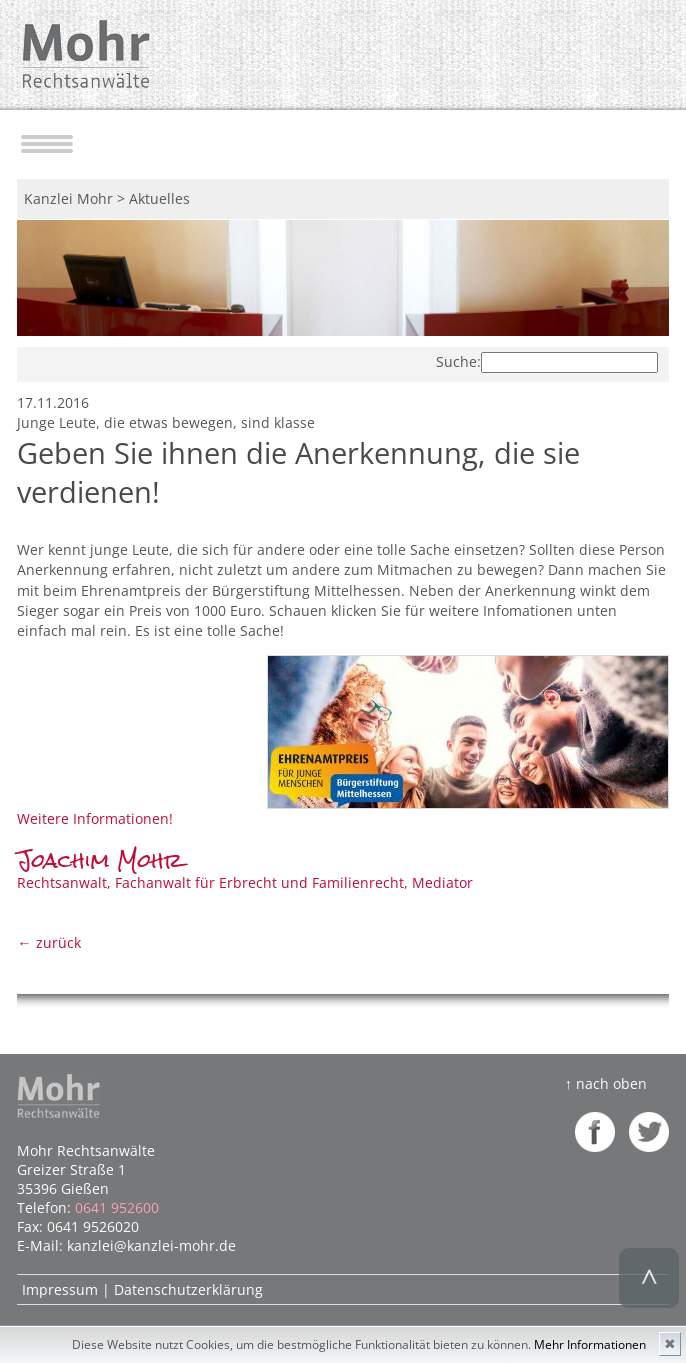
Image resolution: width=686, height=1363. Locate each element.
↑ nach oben (606, 1083)
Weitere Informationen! (95, 818)
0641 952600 (117, 1207)
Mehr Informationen (590, 1344)
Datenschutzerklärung (188, 1289)
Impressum (60, 1289)
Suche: (458, 361)
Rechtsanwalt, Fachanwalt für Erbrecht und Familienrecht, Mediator (245, 872)
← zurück (48, 942)
